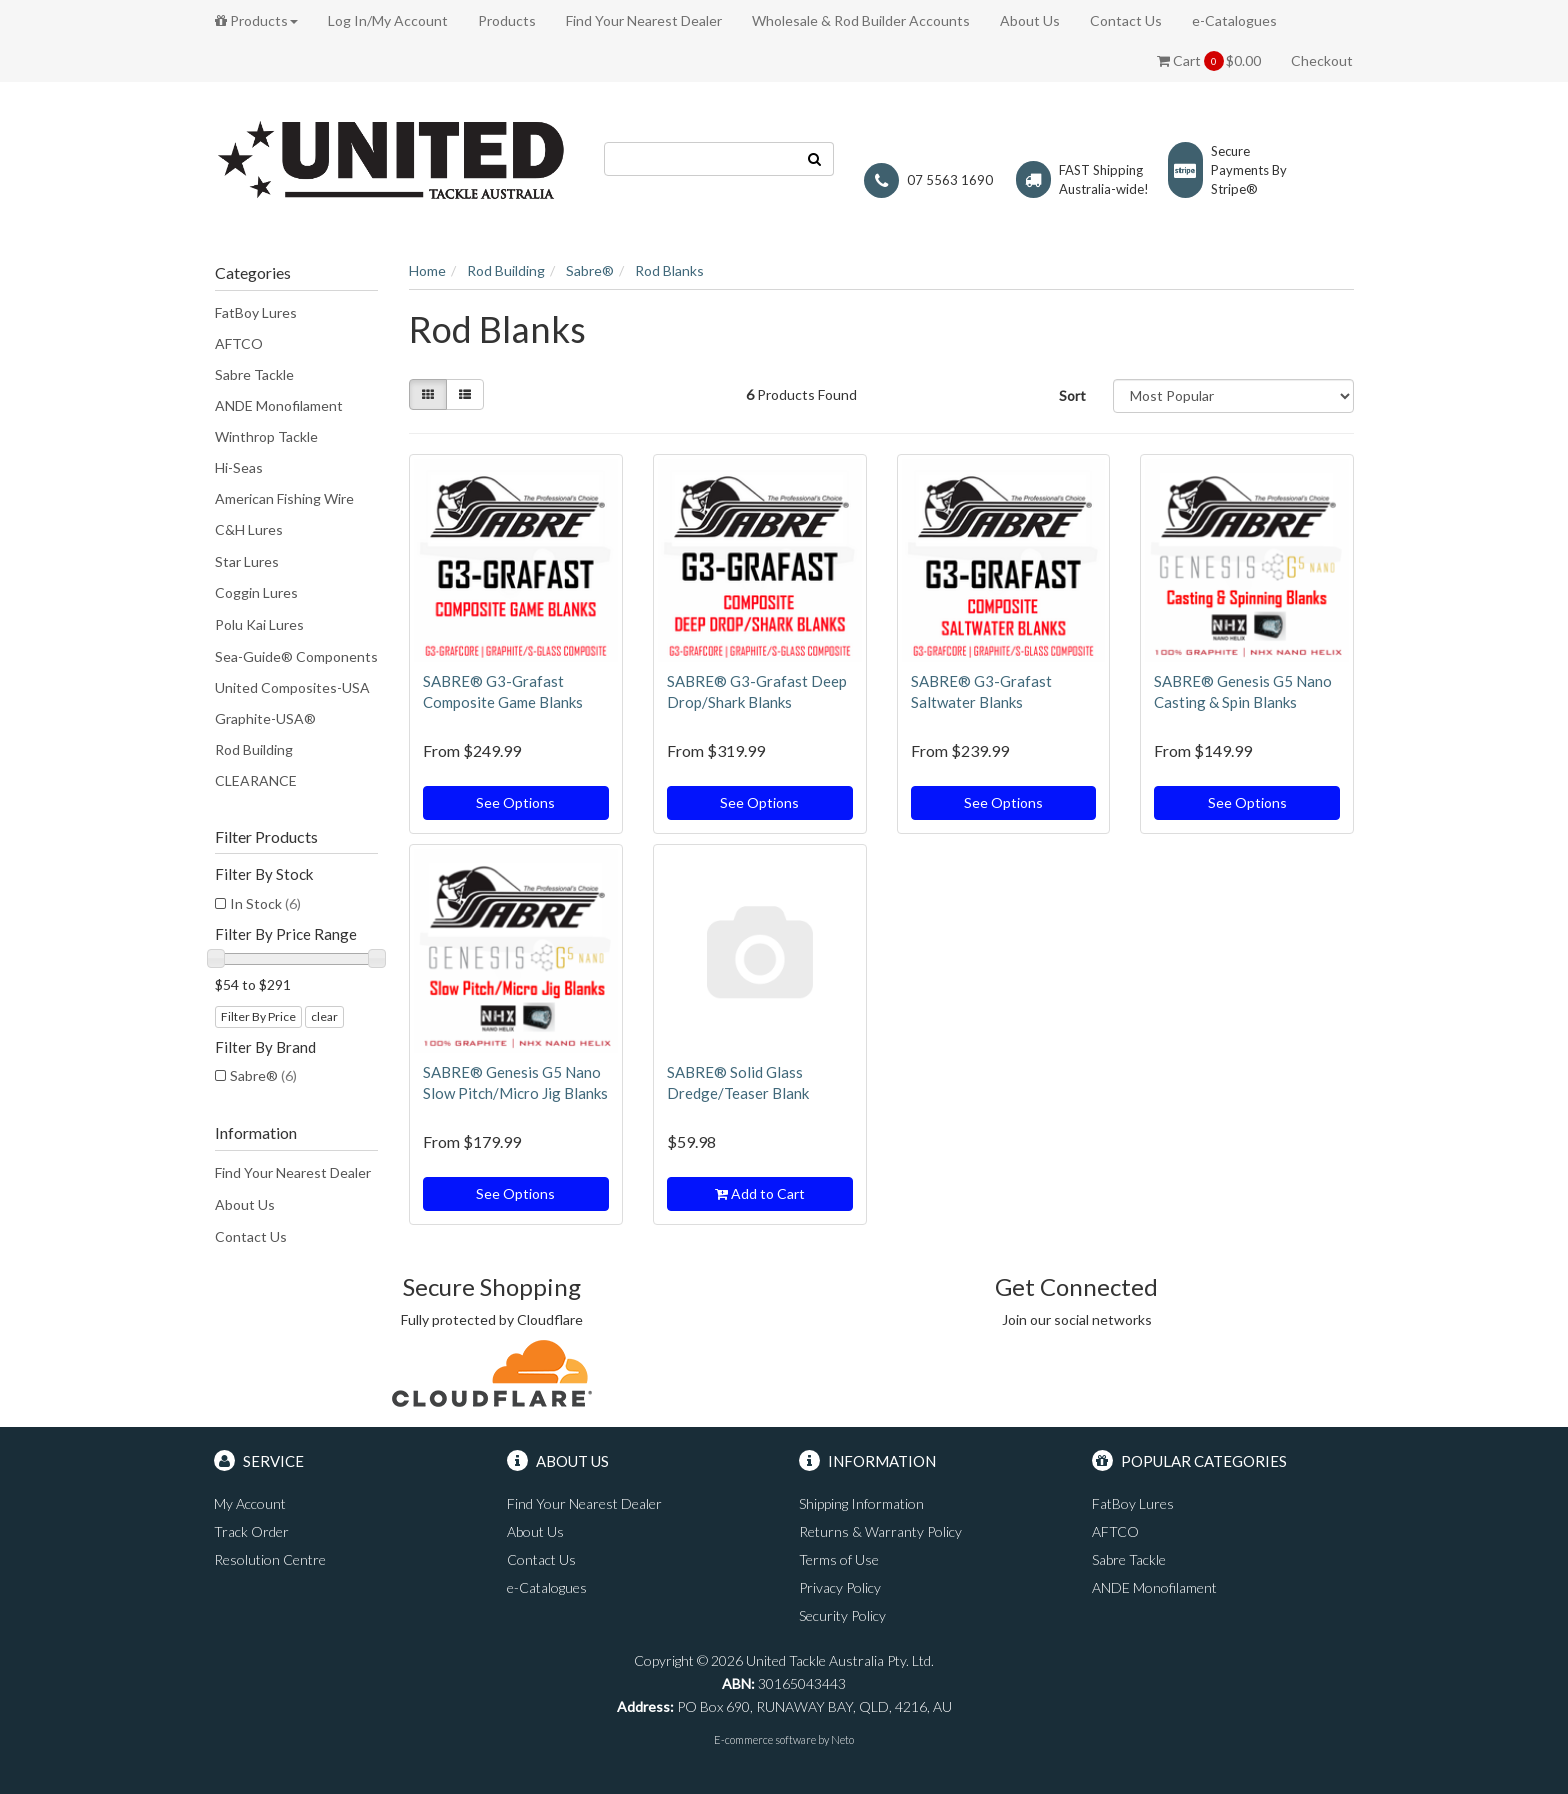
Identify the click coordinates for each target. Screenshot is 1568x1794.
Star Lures (247, 561)
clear (324, 1016)
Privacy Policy (840, 1587)
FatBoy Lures (256, 312)
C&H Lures (249, 529)
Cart (1209, 61)
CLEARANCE (256, 780)
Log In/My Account (388, 20)
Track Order (251, 1531)
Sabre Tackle (254, 374)
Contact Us (1126, 20)
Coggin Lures (256, 592)
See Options (515, 802)
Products (256, 20)
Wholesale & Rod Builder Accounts (861, 20)
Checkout (1322, 60)
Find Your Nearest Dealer (644, 20)
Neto (842, 1739)
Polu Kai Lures (259, 624)
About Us (1030, 20)
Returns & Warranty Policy (880, 1531)
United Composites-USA (292, 687)
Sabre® (263, 1075)
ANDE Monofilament (279, 405)
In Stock (265, 903)
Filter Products (266, 837)
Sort (1072, 395)
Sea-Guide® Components (296, 656)
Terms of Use (839, 1559)
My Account (250, 1503)
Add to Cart (760, 1193)
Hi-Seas (239, 467)
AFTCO (239, 343)
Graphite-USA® (265, 718)
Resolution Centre (270, 1559)
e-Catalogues (1234, 20)
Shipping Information (861, 1503)
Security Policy (842, 1615)
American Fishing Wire (284, 498)
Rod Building (254, 749)
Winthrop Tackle (266, 436)
